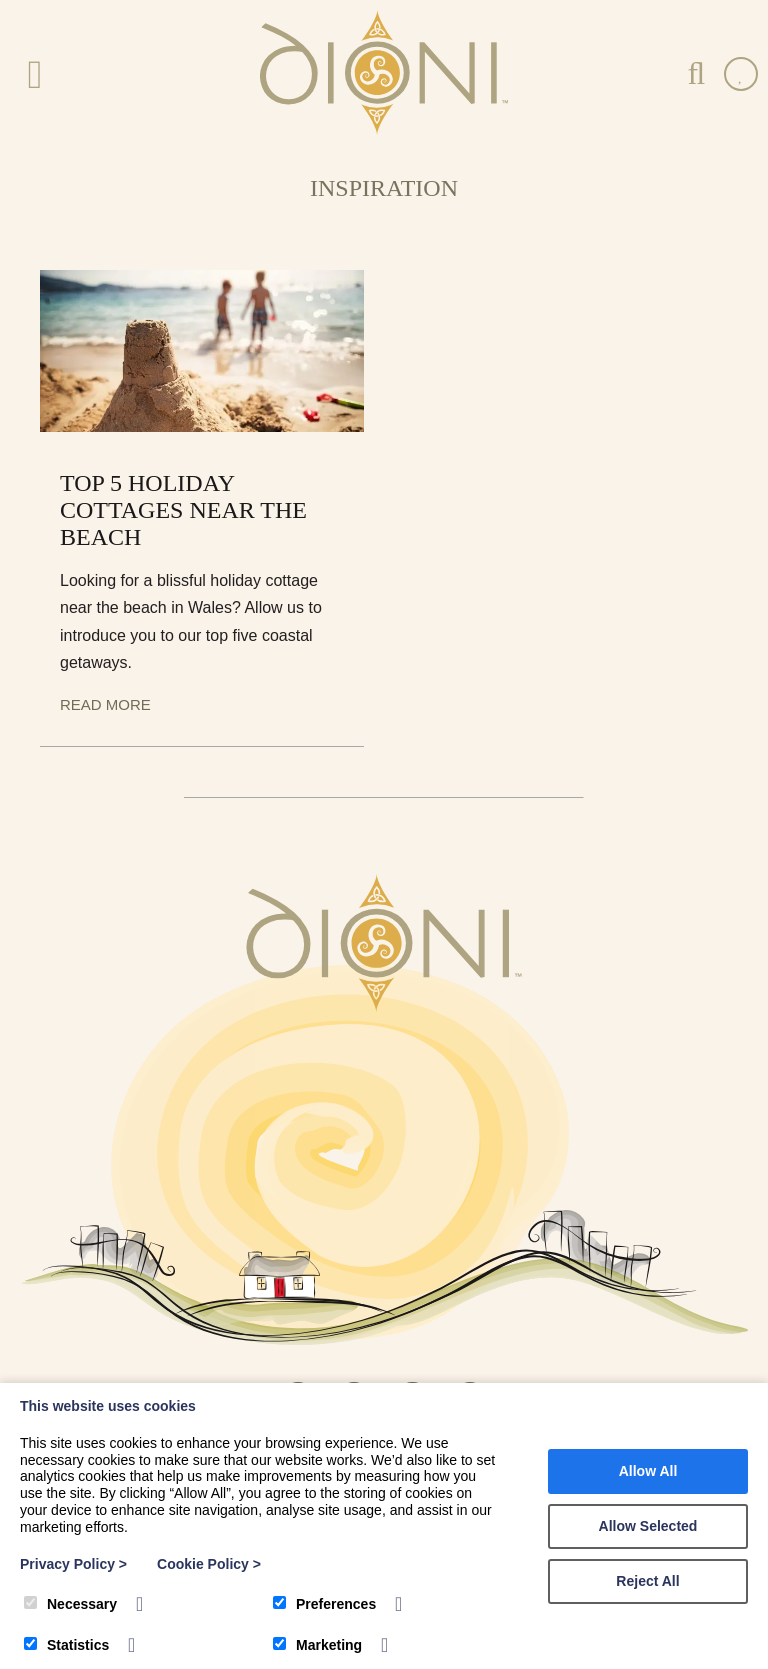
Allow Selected (648, 1526)
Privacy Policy (73, 1564)
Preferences (324, 1604)
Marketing (317, 1645)
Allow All (648, 1471)
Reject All (647, 1581)
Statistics (66, 1645)
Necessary (70, 1604)
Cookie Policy (209, 1564)
